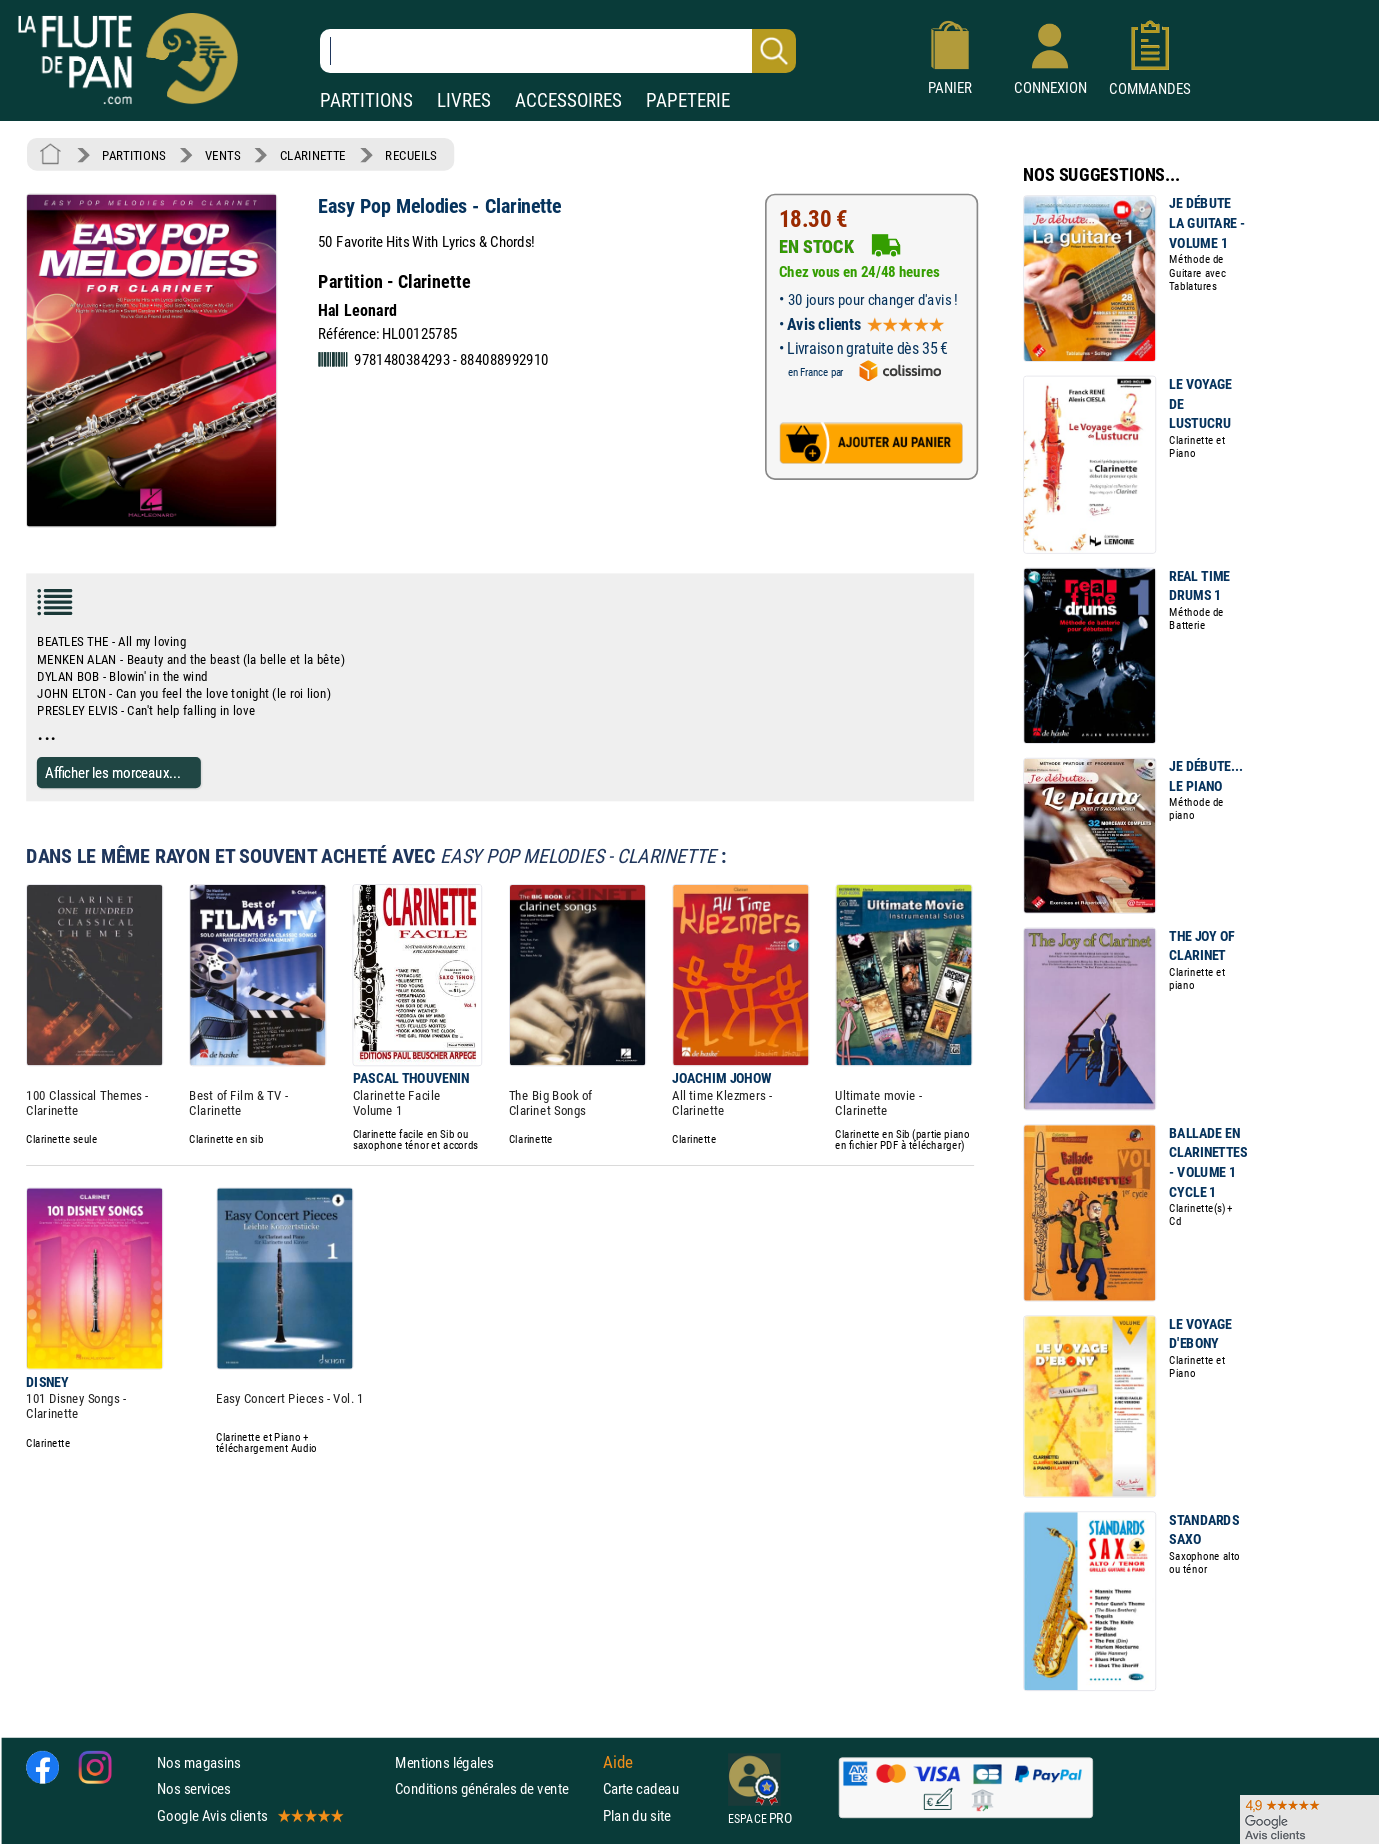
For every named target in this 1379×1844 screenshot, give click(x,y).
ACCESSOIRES (568, 100)
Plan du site (637, 1815)
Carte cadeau (641, 1788)
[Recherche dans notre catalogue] (558, 51)
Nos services (193, 1788)
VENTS (222, 155)
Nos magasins (199, 1762)
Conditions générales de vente (494, 1788)
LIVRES (464, 100)
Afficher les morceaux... (113, 772)
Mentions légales (444, 1762)
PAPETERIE (688, 100)
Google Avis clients (249, 1815)
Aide (618, 1763)
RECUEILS (411, 155)
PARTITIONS (366, 100)
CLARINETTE (313, 155)
